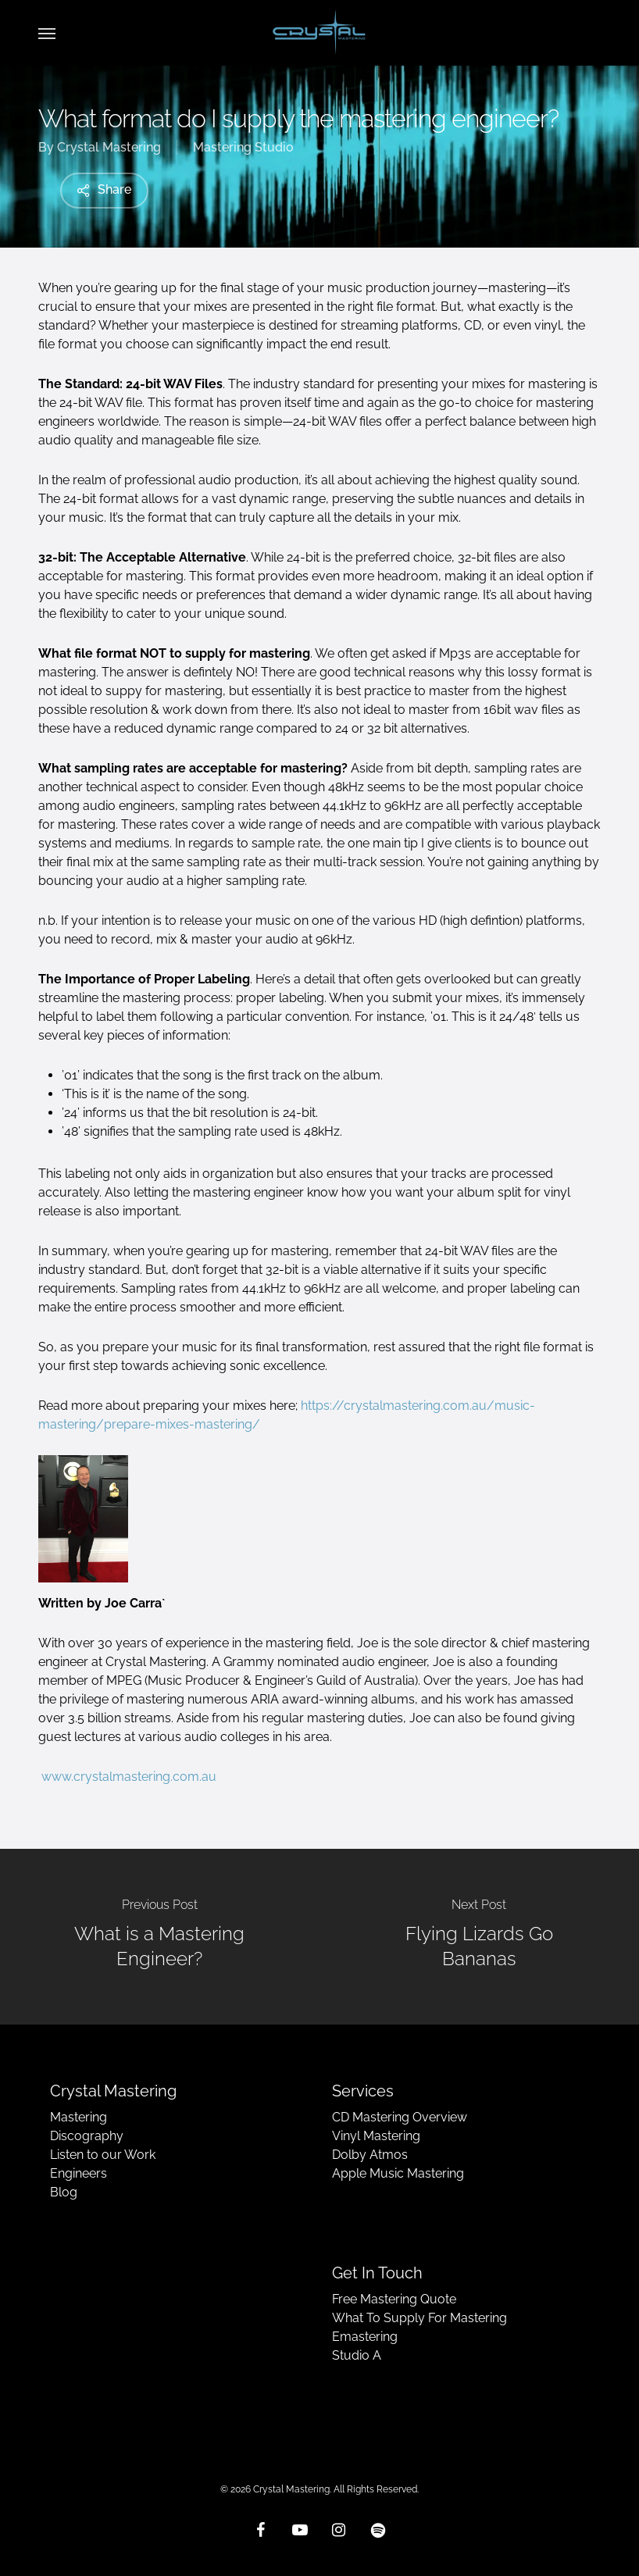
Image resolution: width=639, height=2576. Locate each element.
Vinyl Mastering (376, 2135)
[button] (46, 33)
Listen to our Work (102, 2154)
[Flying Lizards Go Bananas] (479, 1937)
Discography (86, 2135)
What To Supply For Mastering (419, 2317)
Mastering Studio (243, 147)
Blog (63, 2192)
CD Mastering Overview (399, 2117)
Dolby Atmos (370, 2154)
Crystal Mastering (109, 147)
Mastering (78, 2117)
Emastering (365, 2336)
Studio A (356, 2355)
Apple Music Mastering (398, 2173)
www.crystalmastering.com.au (128, 1776)
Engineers (78, 2173)
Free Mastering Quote (394, 2299)
